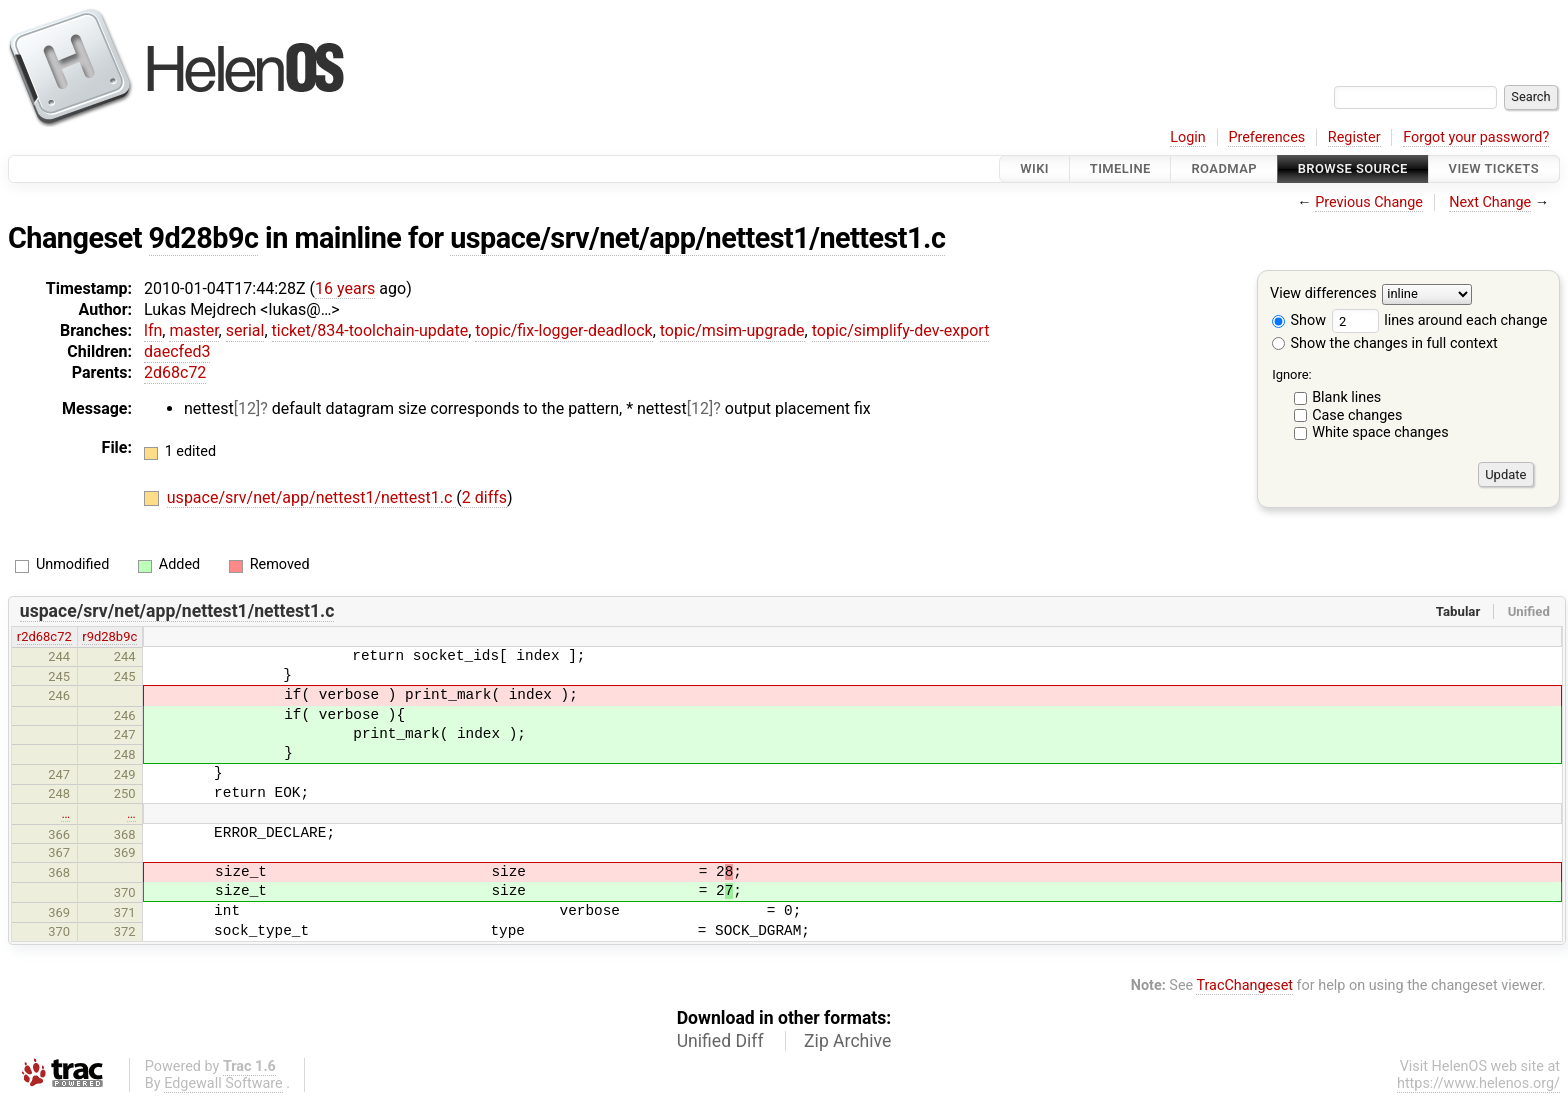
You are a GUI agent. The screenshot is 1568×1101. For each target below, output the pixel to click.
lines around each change (1440, 320)
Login (1188, 137)
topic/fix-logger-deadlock (563, 330)
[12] (247, 408)
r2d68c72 (44, 636)
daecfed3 (177, 351)
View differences (1323, 294)
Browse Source (1353, 168)
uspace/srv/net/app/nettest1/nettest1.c (697, 238)
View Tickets (1494, 168)
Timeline (1120, 168)
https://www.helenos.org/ (1478, 1083)
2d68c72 (175, 372)
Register (1354, 137)
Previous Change (1369, 202)
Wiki (1034, 168)
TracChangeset (1244, 985)
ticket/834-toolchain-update (370, 330)
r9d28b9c (109, 636)
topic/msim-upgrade (732, 330)
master (193, 330)
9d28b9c (204, 238)
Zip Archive (847, 1041)
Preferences (1266, 137)
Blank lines (1346, 397)
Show (1299, 320)
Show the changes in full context (1385, 343)
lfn (153, 330)
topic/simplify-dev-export (901, 330)
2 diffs (484, 497)
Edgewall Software (223, 1083)
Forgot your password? (1476, 137)
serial (245, 330)
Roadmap (1224, 168)
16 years (345, 288)
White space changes (1380, 432)
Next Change (1490, 202)
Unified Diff (720, 1041)
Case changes (1357, 415)
